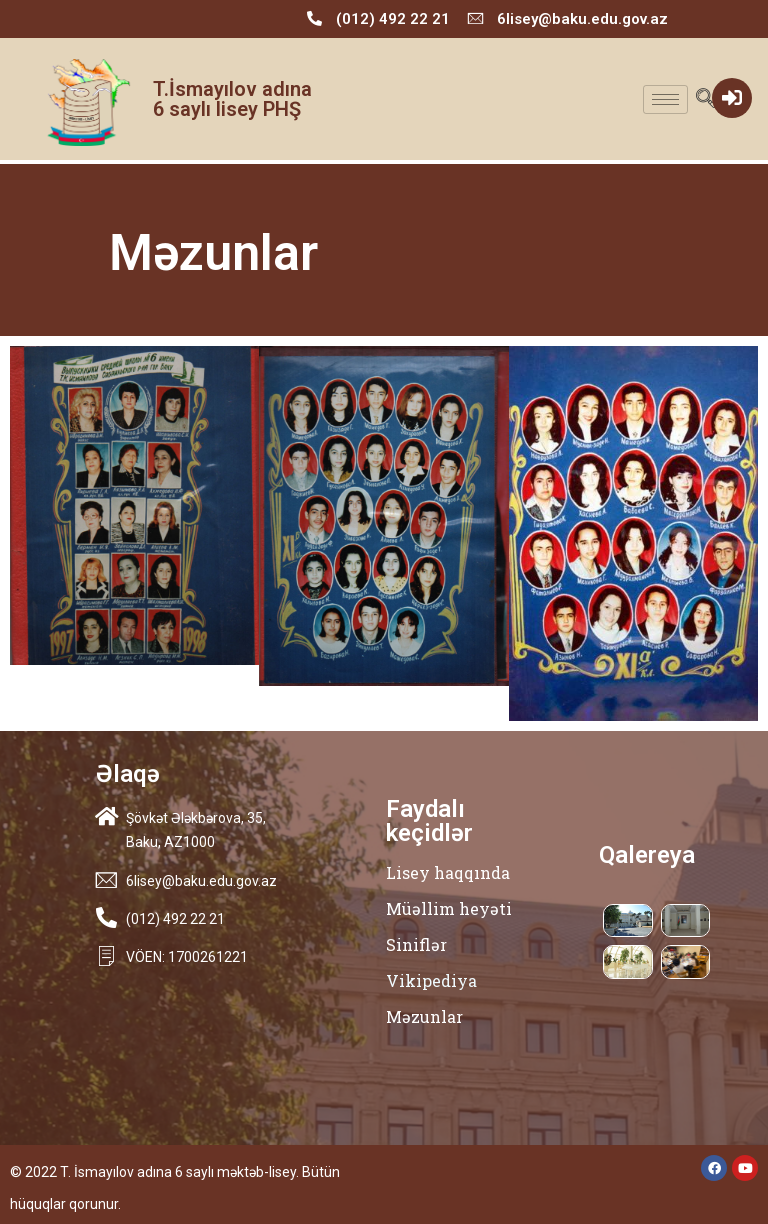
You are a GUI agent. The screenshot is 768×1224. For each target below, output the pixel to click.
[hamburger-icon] (665, 99)
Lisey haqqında (448, 872)
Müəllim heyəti (449, 908)
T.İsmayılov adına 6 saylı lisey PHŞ (232, 99)
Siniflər (416, 944)
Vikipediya (431, 980)
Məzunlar (424, 1016)
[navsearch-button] (705, 99)
